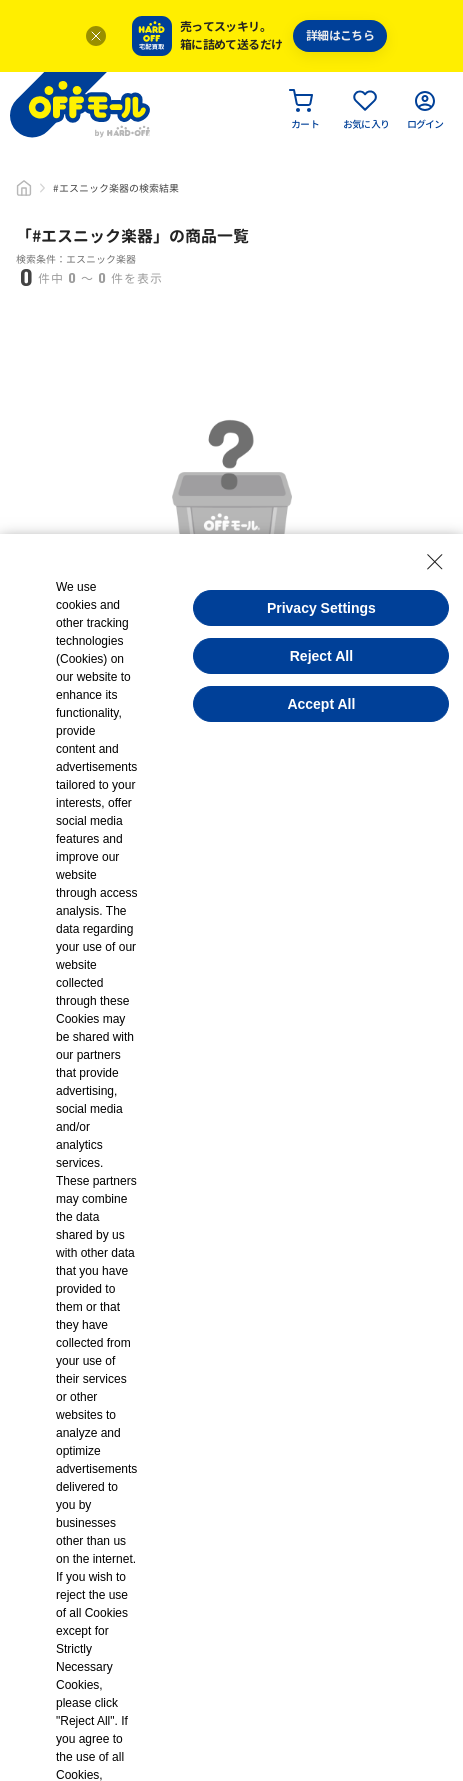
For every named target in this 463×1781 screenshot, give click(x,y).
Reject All (321, 656)
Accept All (321, 704)
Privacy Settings (321, 608)
